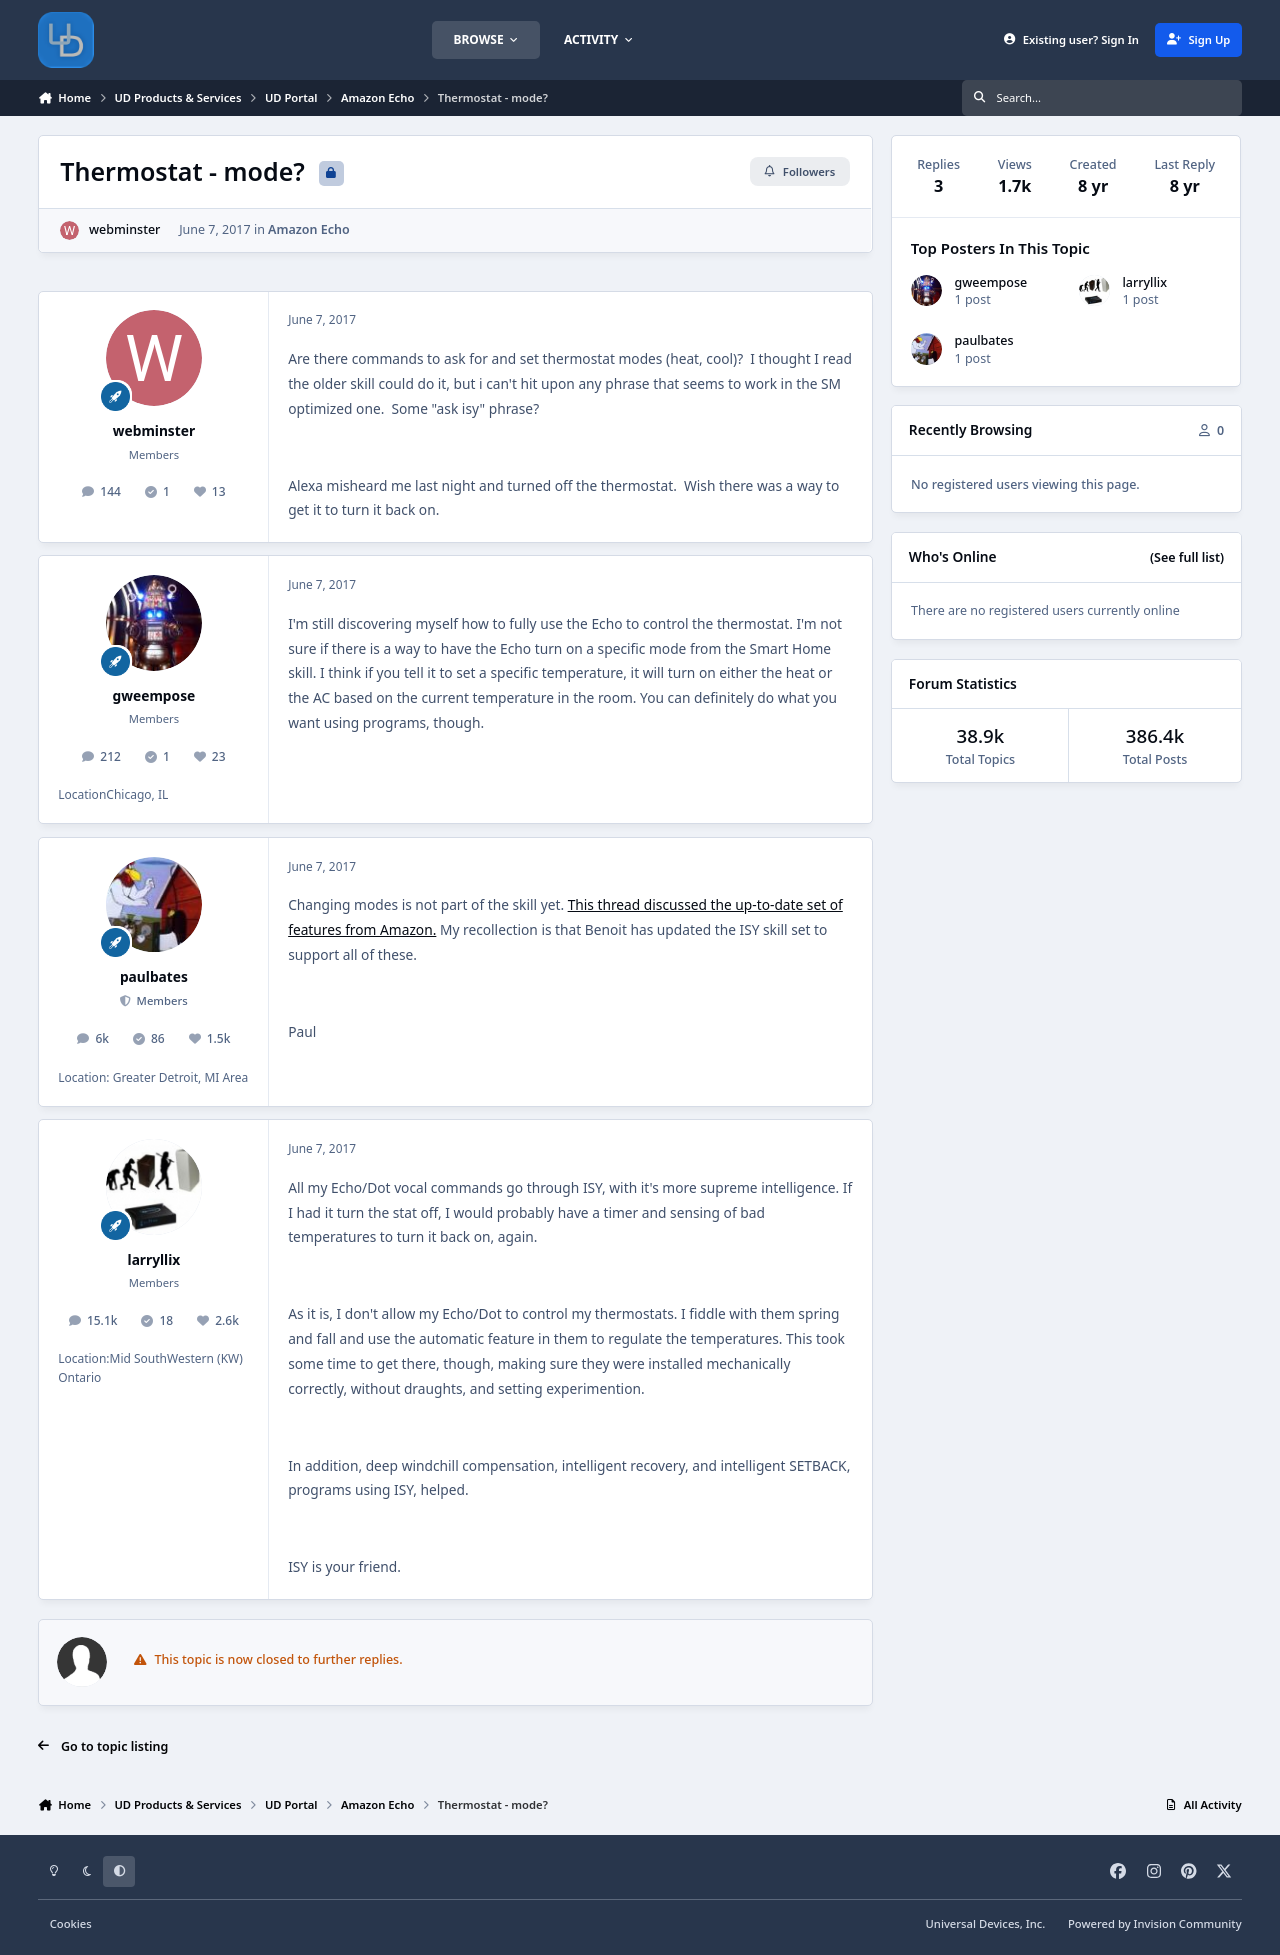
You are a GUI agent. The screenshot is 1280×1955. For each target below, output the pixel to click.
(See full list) (1187, 557)
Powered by (1155, 1923)
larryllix (154, 1259)
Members (161, 1000)
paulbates (154, 976)
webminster (124, 229)
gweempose (154, 695)
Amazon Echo (310, 229)
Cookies (71, 1923)
